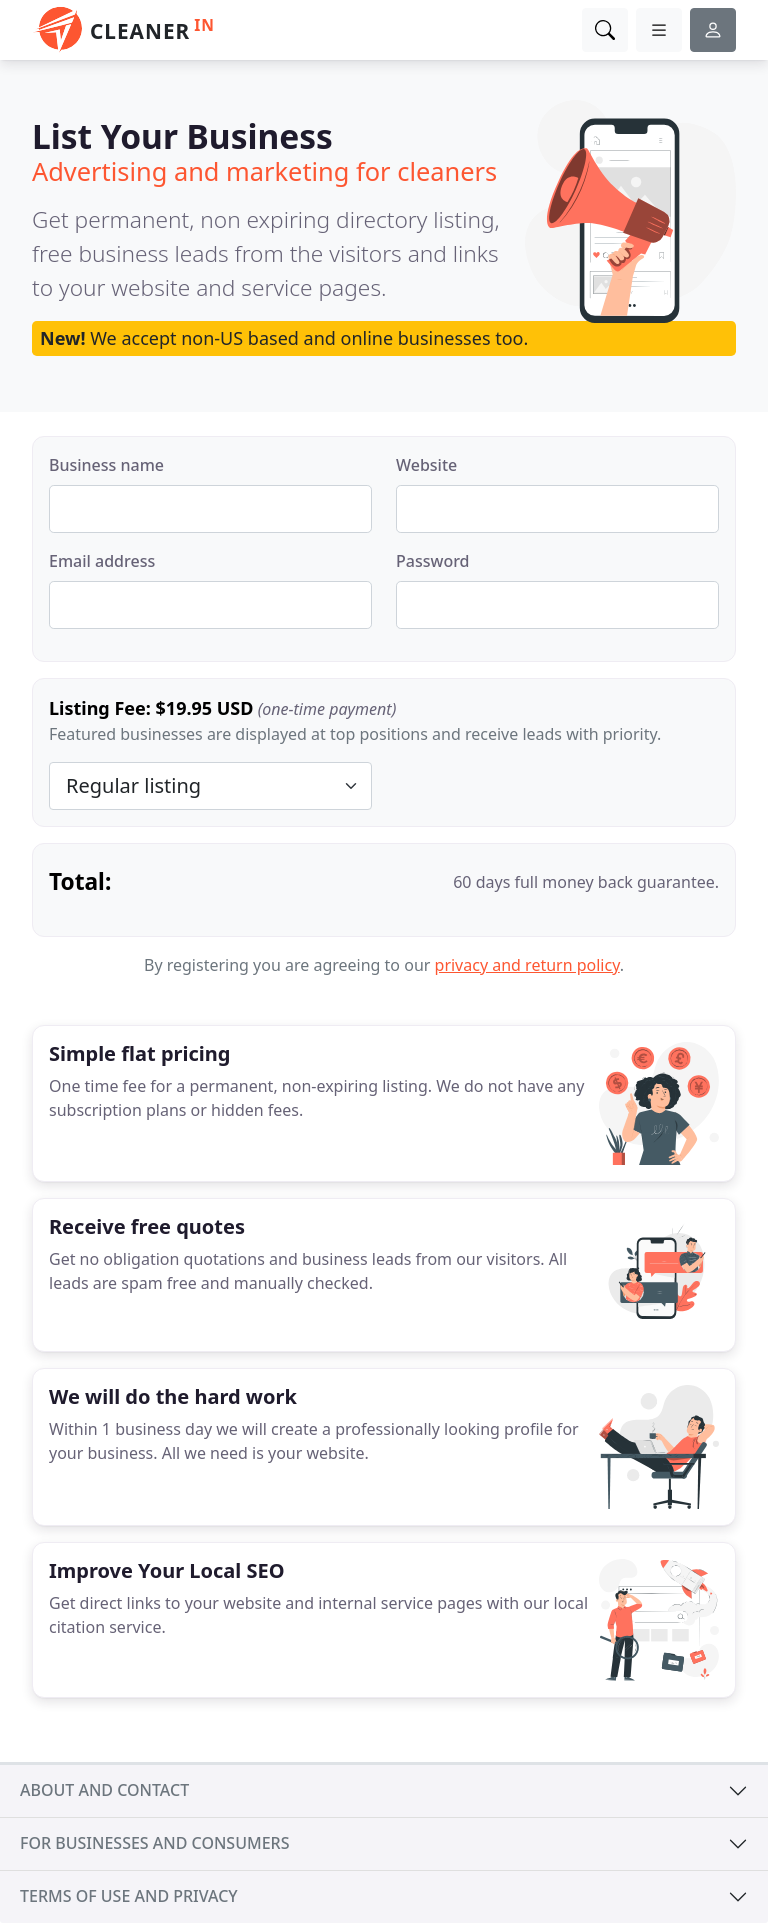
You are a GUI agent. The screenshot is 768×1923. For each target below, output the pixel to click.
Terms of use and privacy (129, 1896)
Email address (102, 561)
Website (426, 465)
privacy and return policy (527, 965)
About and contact (104, 1790)
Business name (106, 465)
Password (433, 561)
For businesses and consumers (154, 1843)
